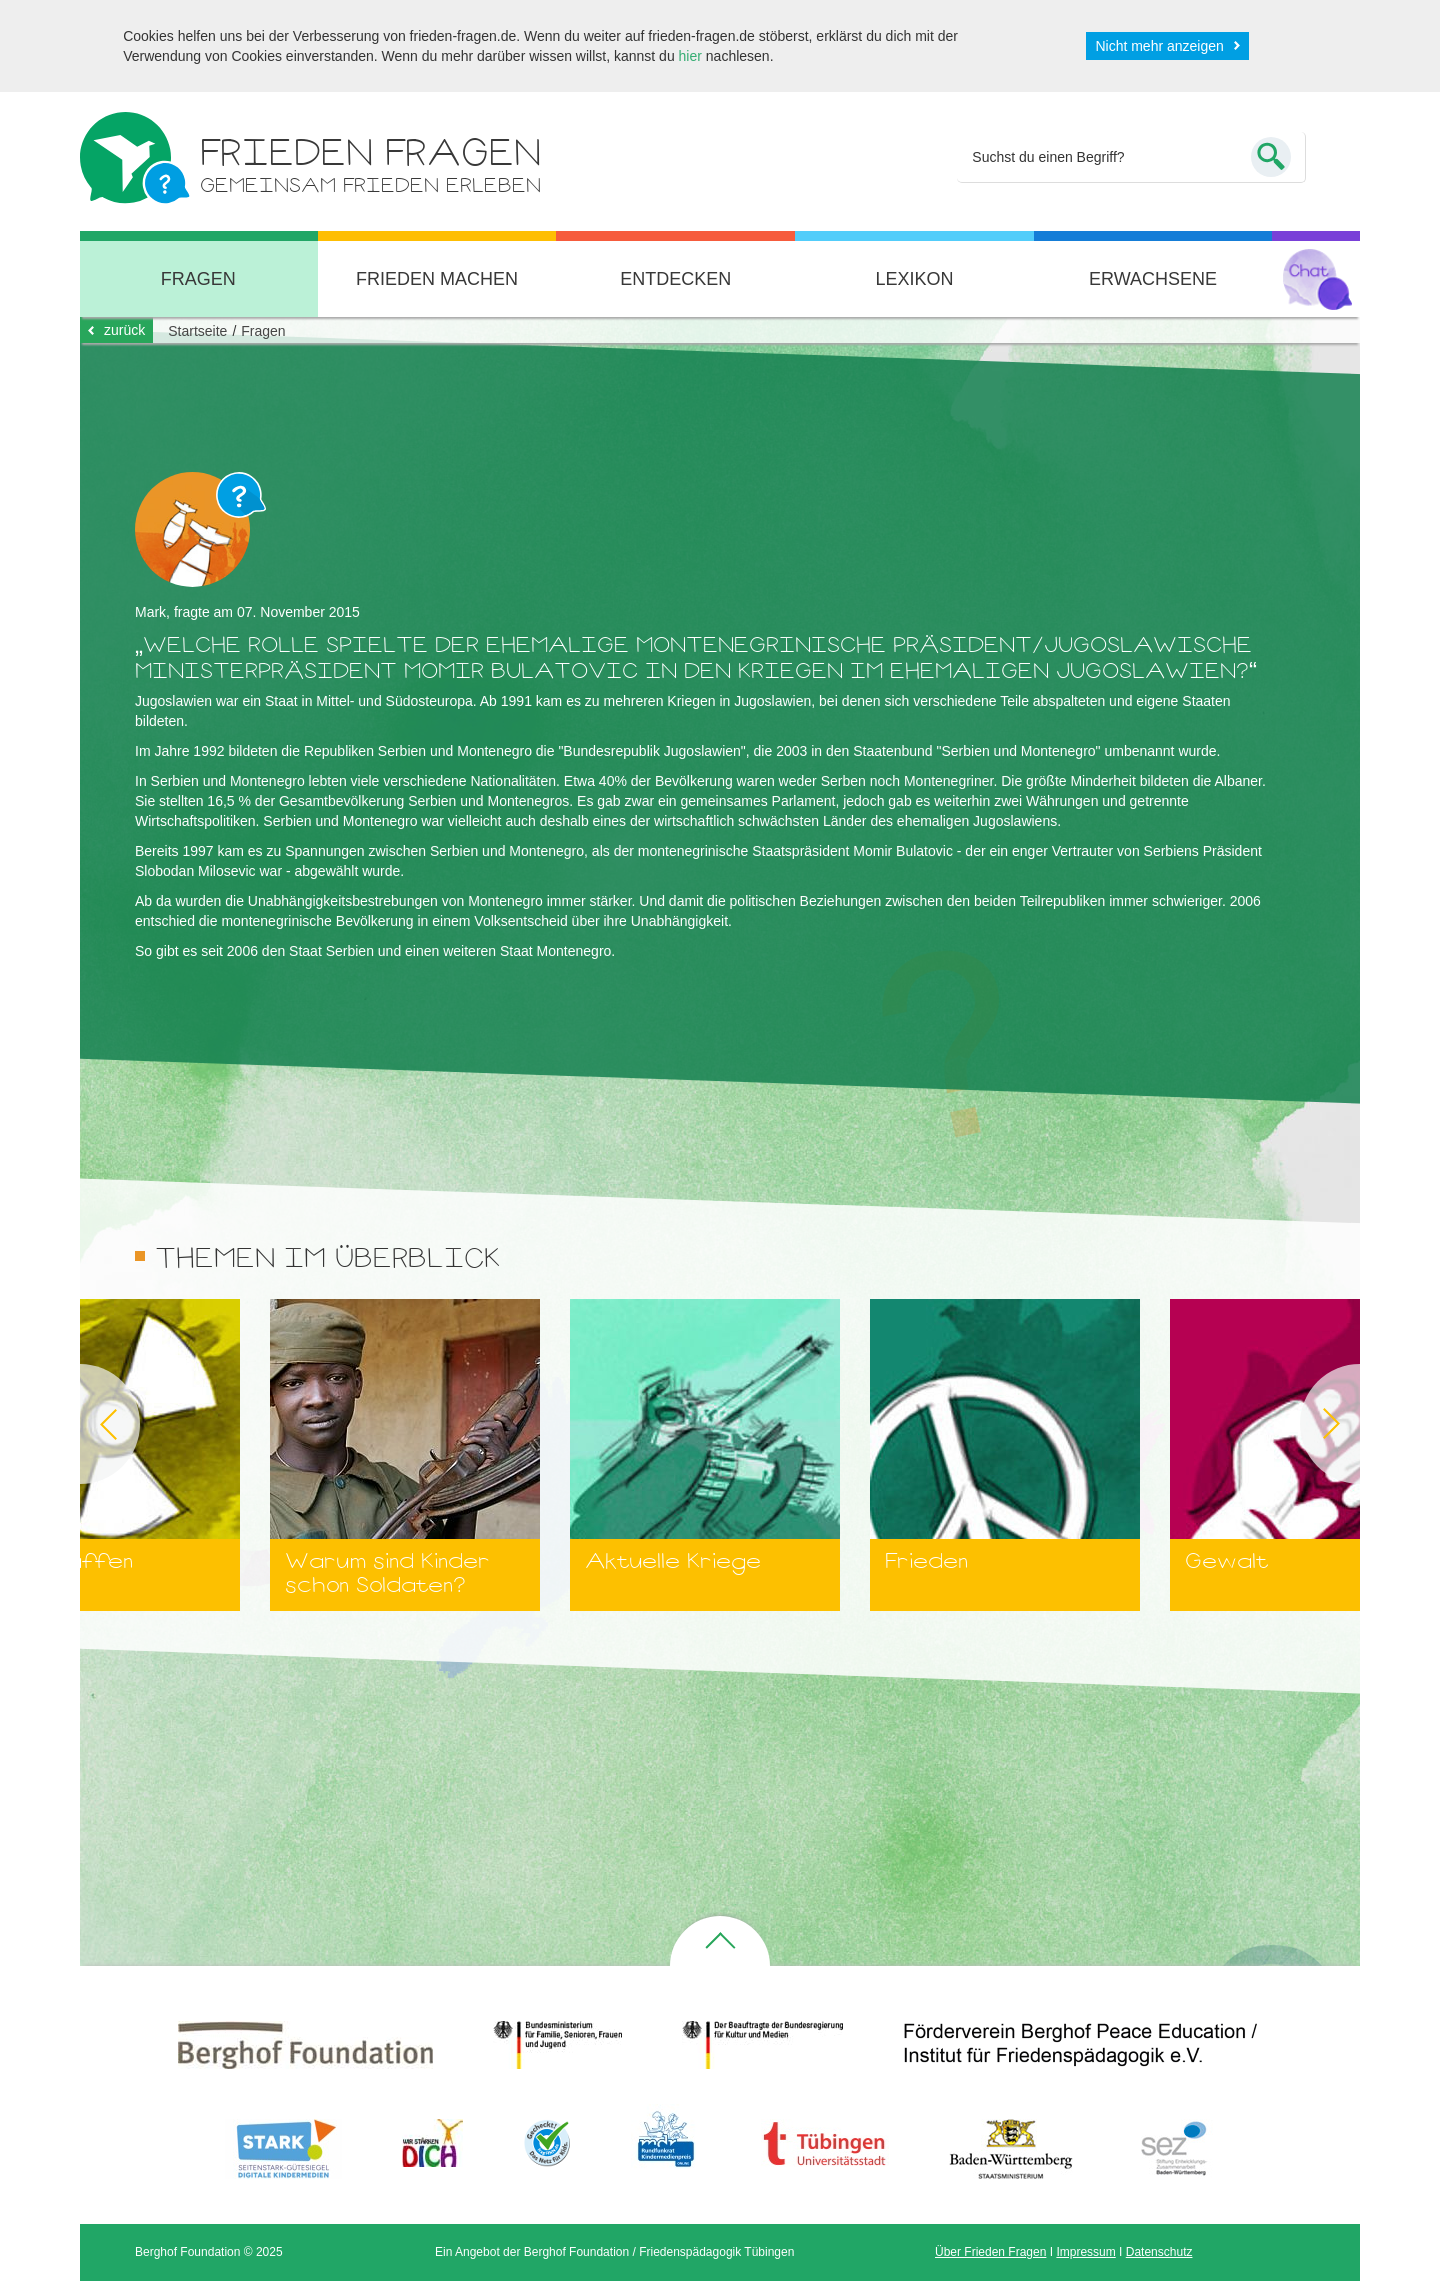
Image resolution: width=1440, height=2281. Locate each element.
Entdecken (675, 279)
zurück (124, 330)
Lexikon (914, 279)
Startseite (197, 331)
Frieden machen (437, 279)
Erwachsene (1153, 279)
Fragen (198, 279)
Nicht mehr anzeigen (1159, 46)
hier (690, 56)
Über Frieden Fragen (990, 2252)
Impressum (1085, 2252)
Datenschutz (1159, 2252)
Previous (80, 1424)
